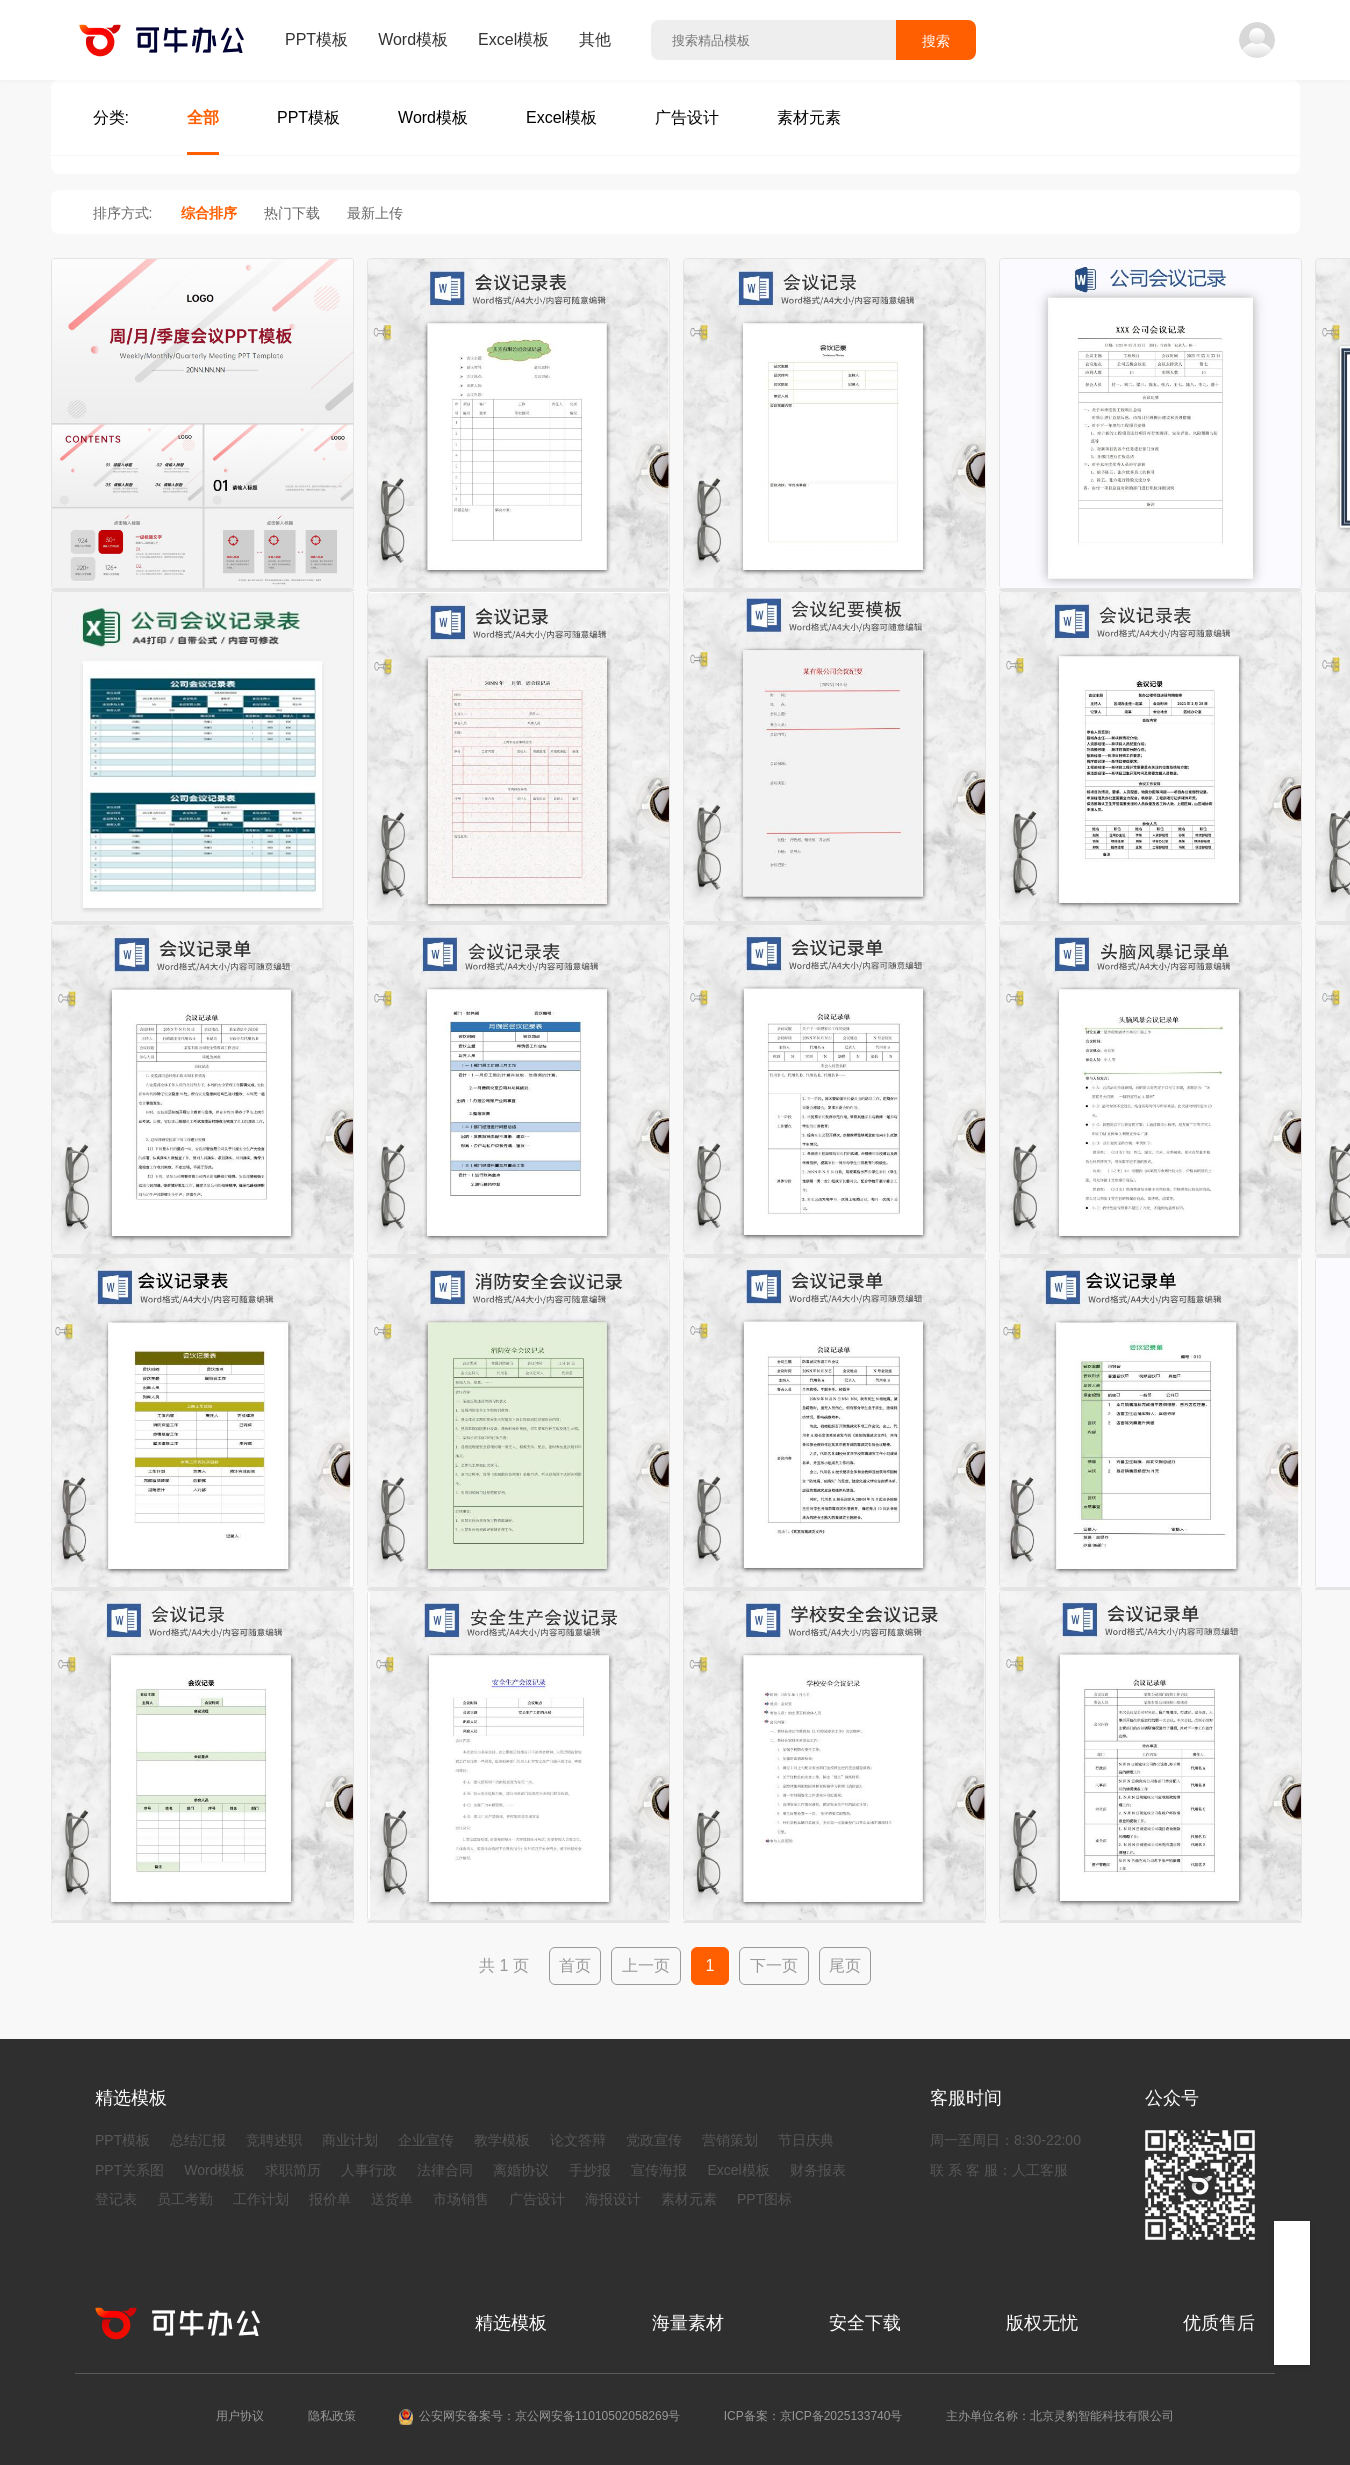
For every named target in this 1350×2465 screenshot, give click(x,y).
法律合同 (445, 2170)
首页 (575, 1965)
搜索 (936, 41)
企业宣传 (426, 2140)
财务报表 (818, 2170)
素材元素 (689, 2199)
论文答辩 (578, 2140)
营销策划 (730, 2140)
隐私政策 (332, 2416)
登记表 (116, 2199)
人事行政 (369, 2170)
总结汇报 (198, 2140)
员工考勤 (185, 2199)
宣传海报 (659, 2170)
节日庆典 (806, 2140)
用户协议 (240, 2416)
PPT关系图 (129, 2170)
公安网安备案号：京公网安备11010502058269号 (549, 2416)
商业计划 (350, 2140)
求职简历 (293, 2170)
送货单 (392, 2199)
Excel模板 (513, 39)
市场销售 (461, 2199)
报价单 (330, 2199)
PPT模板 (316, 39)
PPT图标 (764, 2199)
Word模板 (413, 39)
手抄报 (590, 2170)
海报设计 (613, 2199)
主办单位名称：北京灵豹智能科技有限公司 (1060, 2416)
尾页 (845, 1965)
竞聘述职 (274, 2140)
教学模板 (502, 2140)
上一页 (646, 1965)
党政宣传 (654, 2140)
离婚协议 (521, 2170)
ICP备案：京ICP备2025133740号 (813, 2416)
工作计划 (261, 2199)
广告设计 (537, 2199)
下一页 (774, 1965)
